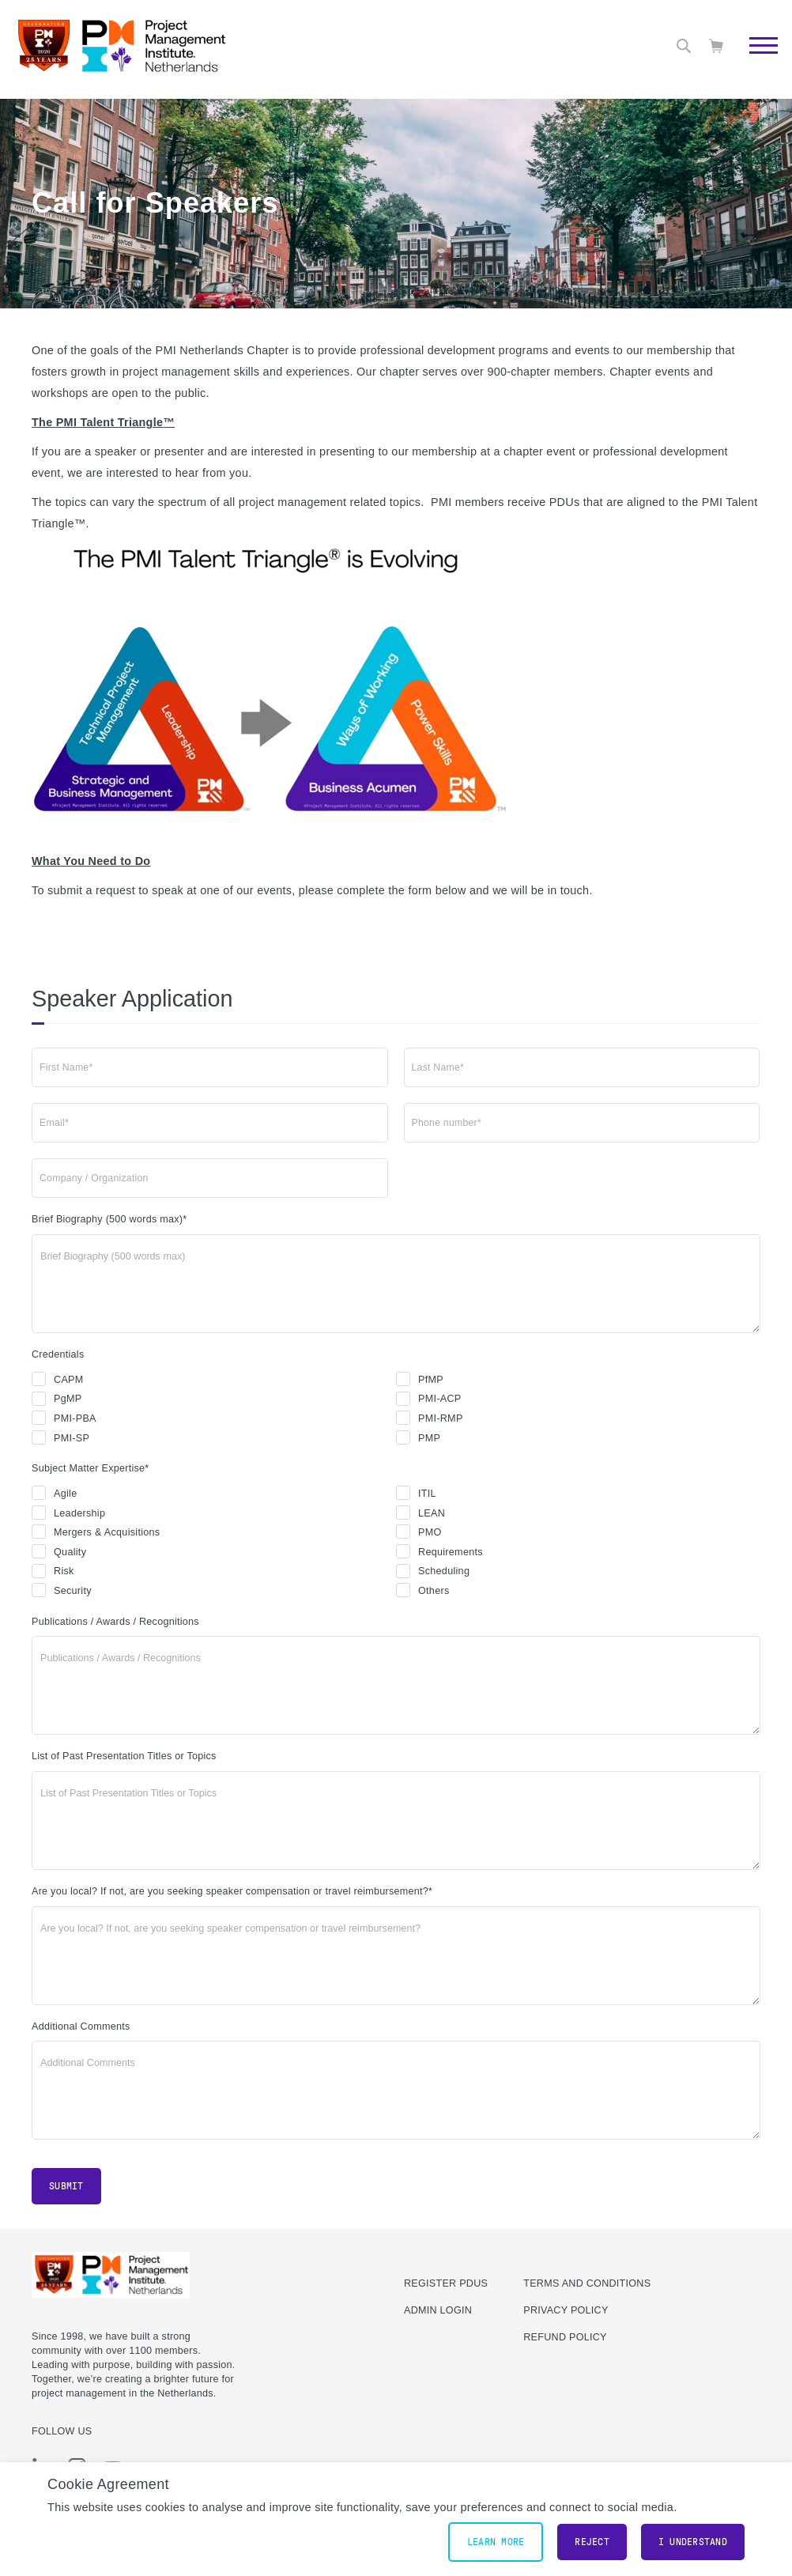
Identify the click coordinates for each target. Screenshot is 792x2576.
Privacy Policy (565, 2310)
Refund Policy (564, 2337)
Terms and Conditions (587, 2283)
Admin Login (438, 2310)
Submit (66, 2186)
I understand (692, 2542)
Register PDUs (446, 2283)
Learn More (496, 2542)
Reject (592, 2542)
